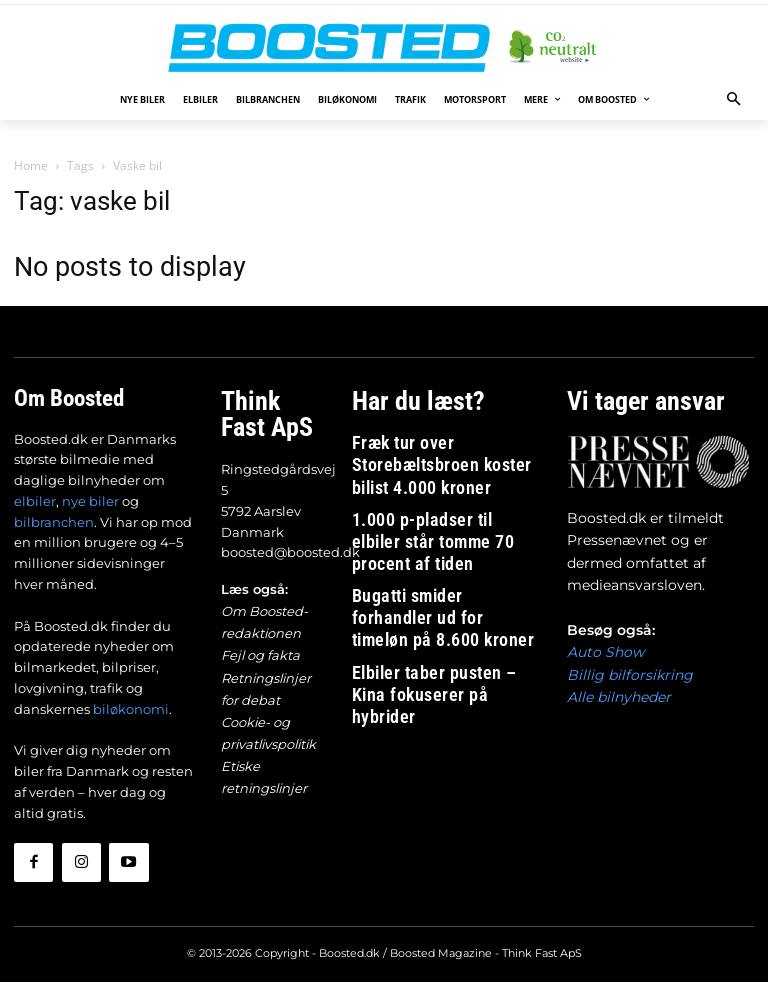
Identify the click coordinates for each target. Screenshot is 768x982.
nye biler (90, 498)
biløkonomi (131, 706)
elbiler (35, 498)
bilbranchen (54, 519)
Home (31, 165)
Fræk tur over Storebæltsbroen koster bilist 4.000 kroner (436, 444)
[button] (734, 100)
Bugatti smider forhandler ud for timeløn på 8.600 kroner (440, 532)
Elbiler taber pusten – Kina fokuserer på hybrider (425, 577)
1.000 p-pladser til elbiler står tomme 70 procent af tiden (436, 488)
